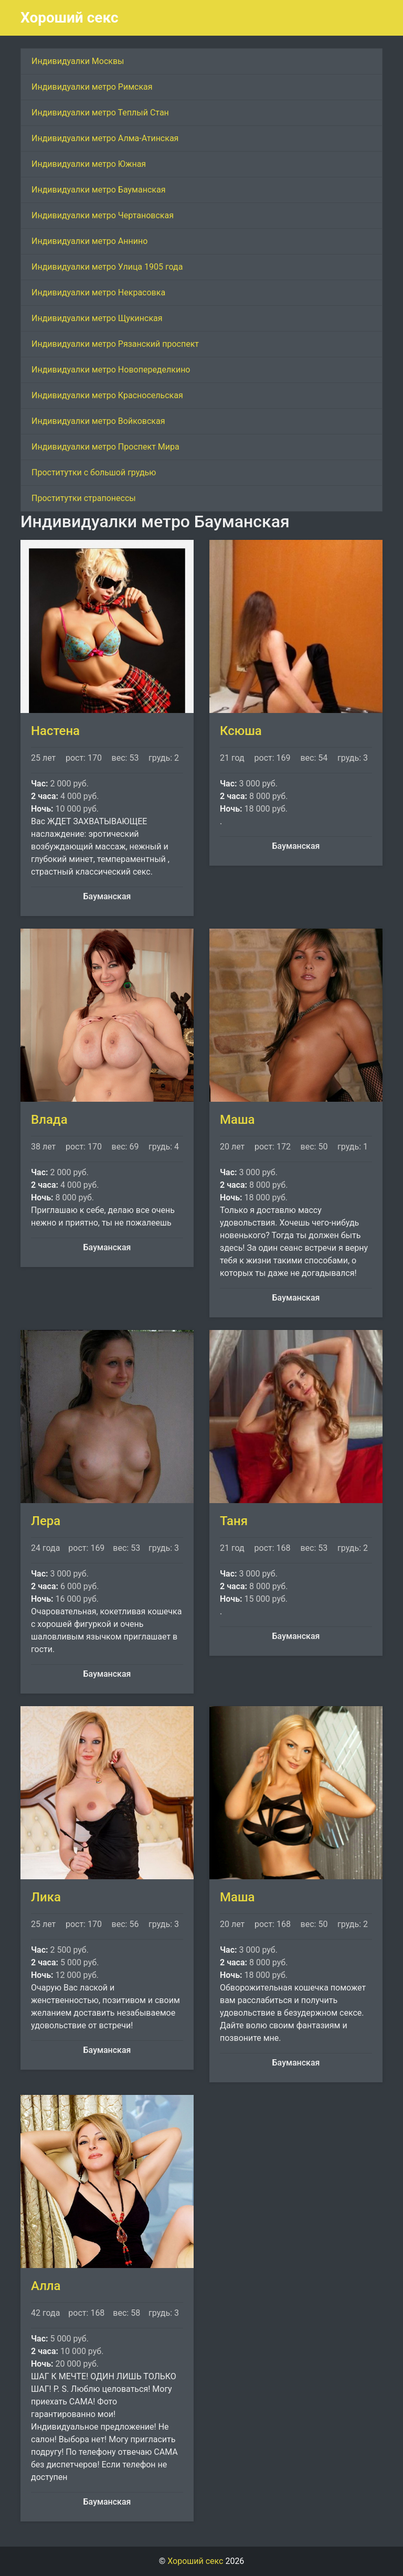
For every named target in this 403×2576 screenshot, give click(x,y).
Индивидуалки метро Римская (92, 87)
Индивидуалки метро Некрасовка (98, 292)
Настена (55, 730)
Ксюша (241, 730)
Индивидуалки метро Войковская (98, 421)
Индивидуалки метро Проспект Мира (105, 447)
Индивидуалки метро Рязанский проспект (115, 344)
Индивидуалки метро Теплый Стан (100, 113)
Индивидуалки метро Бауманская (98, 190)
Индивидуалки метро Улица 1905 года (107, 267)
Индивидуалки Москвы (77, 61)
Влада (49, 1119)
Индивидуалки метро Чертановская (102, 215)
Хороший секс (69, 17)
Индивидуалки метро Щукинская (97, 318)
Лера (45, 1521)
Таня (234, 1521)
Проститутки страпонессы (83, 498)
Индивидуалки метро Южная (88, 164)
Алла (46, 2286)
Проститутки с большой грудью (93, 472)
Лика (46, 1897)
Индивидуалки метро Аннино (89, 241)
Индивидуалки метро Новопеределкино (110, 370)
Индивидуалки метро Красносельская (107, 395)
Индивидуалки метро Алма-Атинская (104, 138)
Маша (237, 1119)
